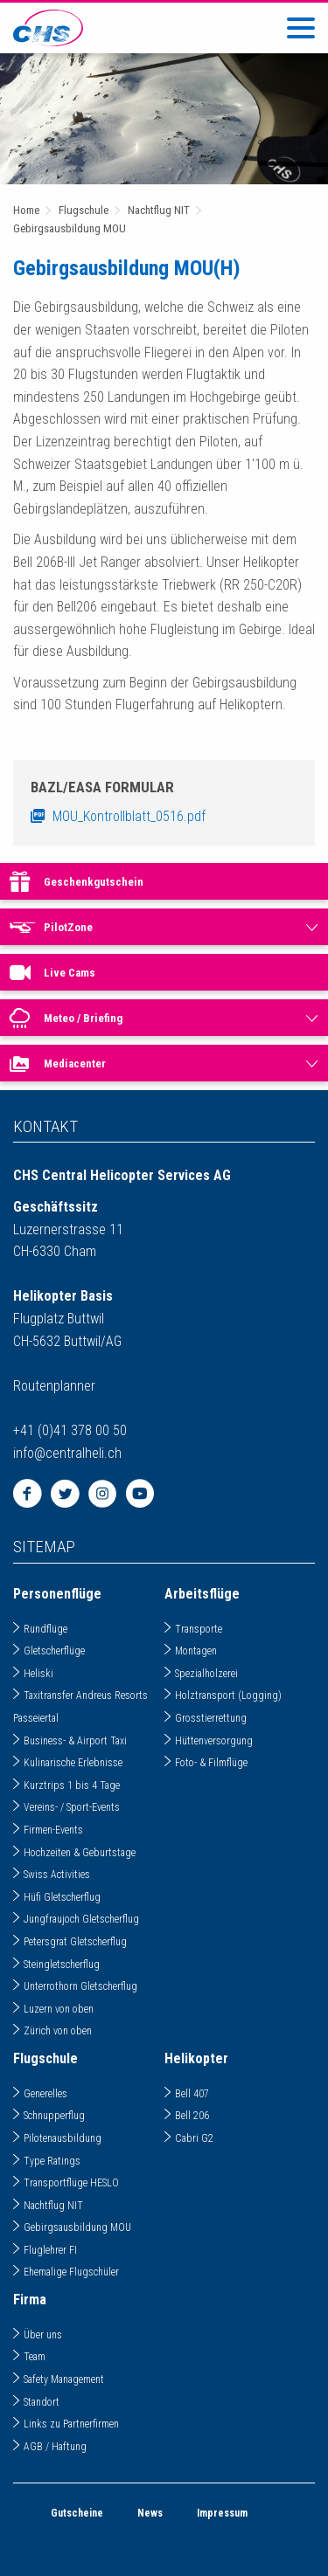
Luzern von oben (59, 2009)
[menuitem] (164, 927)
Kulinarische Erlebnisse (73, 1763)
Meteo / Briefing (83, 1018)
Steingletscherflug (62, 1964)
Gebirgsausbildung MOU (69, 228)
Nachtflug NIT (159, 210)
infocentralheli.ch (67, 1453)
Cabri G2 (194, 2138)
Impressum (222, 2513)
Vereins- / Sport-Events (72, 1807)
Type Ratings (52, 2161)
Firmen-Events (53, 1830)
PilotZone (68, 927)
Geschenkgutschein (93, 881)
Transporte (198, 1629)
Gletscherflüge (54, 1651)
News (150, 2513)
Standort (41, 2402)
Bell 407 (192, 2094)
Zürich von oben (58, 2031)
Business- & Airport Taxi (75, 1741)
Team (34, 2357)
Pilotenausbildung (62, 2138)
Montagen (196, 1651)
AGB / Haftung (55, 2447)
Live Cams (69, 972)
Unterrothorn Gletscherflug (80, 1986)
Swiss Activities (57, 1874)
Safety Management (64, 2379)
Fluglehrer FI (50, 2250)
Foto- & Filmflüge (211, 1763)
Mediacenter (75, 1063)
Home (26, 210)
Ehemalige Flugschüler (71, 2272)
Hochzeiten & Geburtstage (80, 1853)
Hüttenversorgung (214, 1741)
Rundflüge (45, 1629)
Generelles (45, 2094)
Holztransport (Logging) (228, 1695)
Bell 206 (192, 2116)
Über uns (43, 2335)
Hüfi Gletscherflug (62, 1897)
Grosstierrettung (211, 1718)
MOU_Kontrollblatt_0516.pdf (127, 816)
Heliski (38, 1674)
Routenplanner (54, 1386)
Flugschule (83, 210)
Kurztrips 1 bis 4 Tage (72, 1785)
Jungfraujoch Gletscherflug (81, 1919)
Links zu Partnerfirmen (71, 2424)
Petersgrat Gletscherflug (75, 1942)
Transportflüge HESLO (71, 2183)
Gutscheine (77, 2513)
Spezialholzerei (206, 1674)
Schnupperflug (54, 2116)
